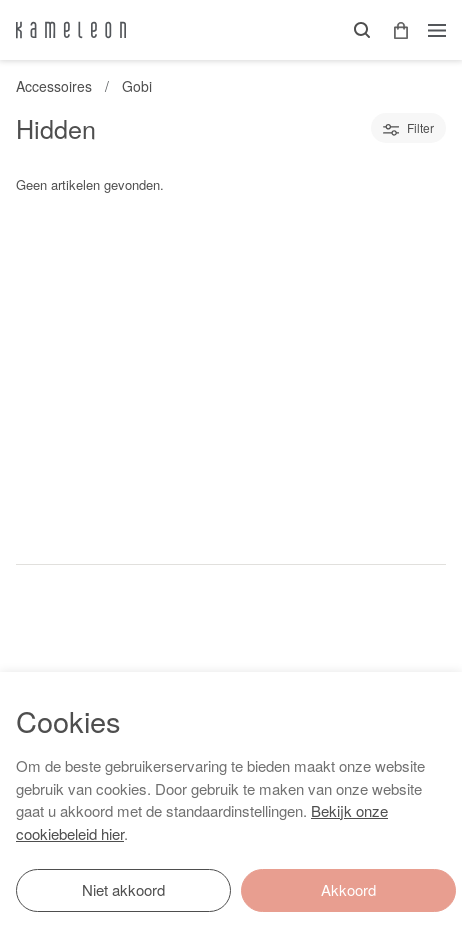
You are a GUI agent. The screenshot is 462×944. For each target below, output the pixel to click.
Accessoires (54, 86)
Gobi (137, 86)
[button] (394, 30)
